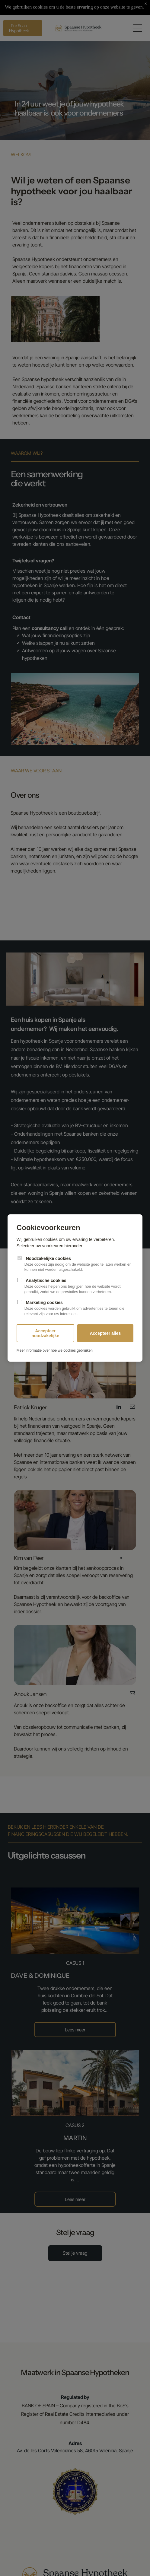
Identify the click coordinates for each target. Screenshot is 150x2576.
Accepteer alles (105, 1333)
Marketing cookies (75, 1308)
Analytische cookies (75, 1286)
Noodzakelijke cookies (75, 1264)
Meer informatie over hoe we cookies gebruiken (55, 1350)
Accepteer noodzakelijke (45, 1333)
